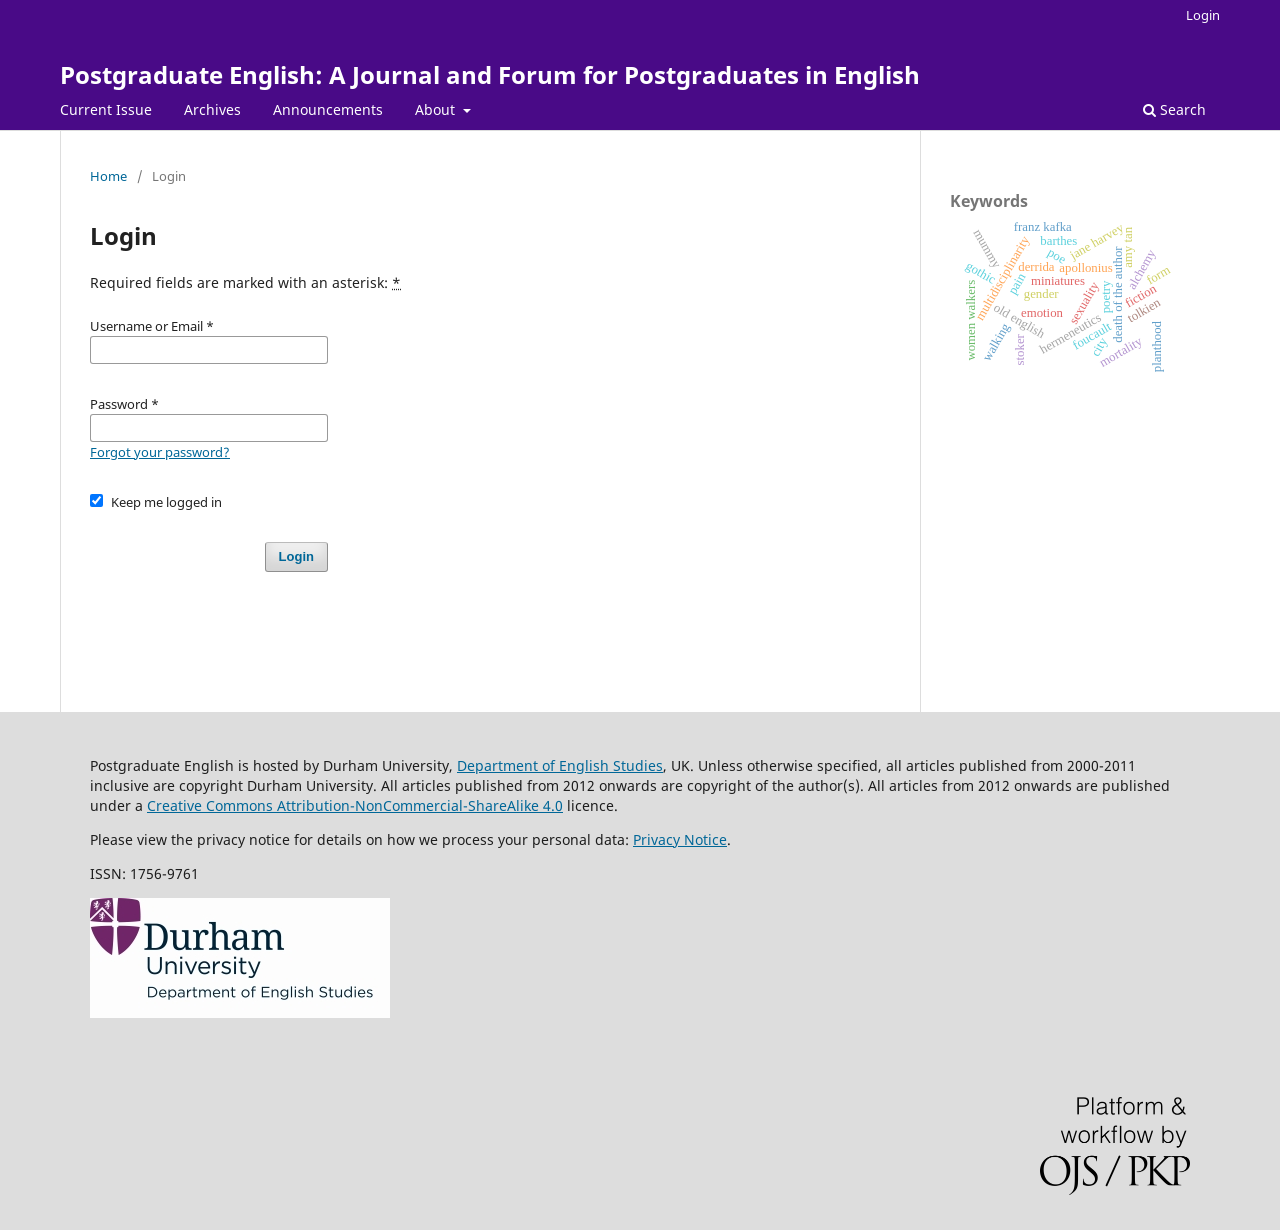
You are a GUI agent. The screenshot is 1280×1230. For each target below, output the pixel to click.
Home (108, 176)
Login (1203, 15)
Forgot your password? (160, 452)
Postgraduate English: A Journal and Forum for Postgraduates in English (490, 74)
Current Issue (106, 109)
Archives (212, 109)
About (437, 109)
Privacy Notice (680, 839)
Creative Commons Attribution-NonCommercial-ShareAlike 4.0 (355, 805)
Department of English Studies (560, 765)
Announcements (328, 109)
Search (1174, 109)
